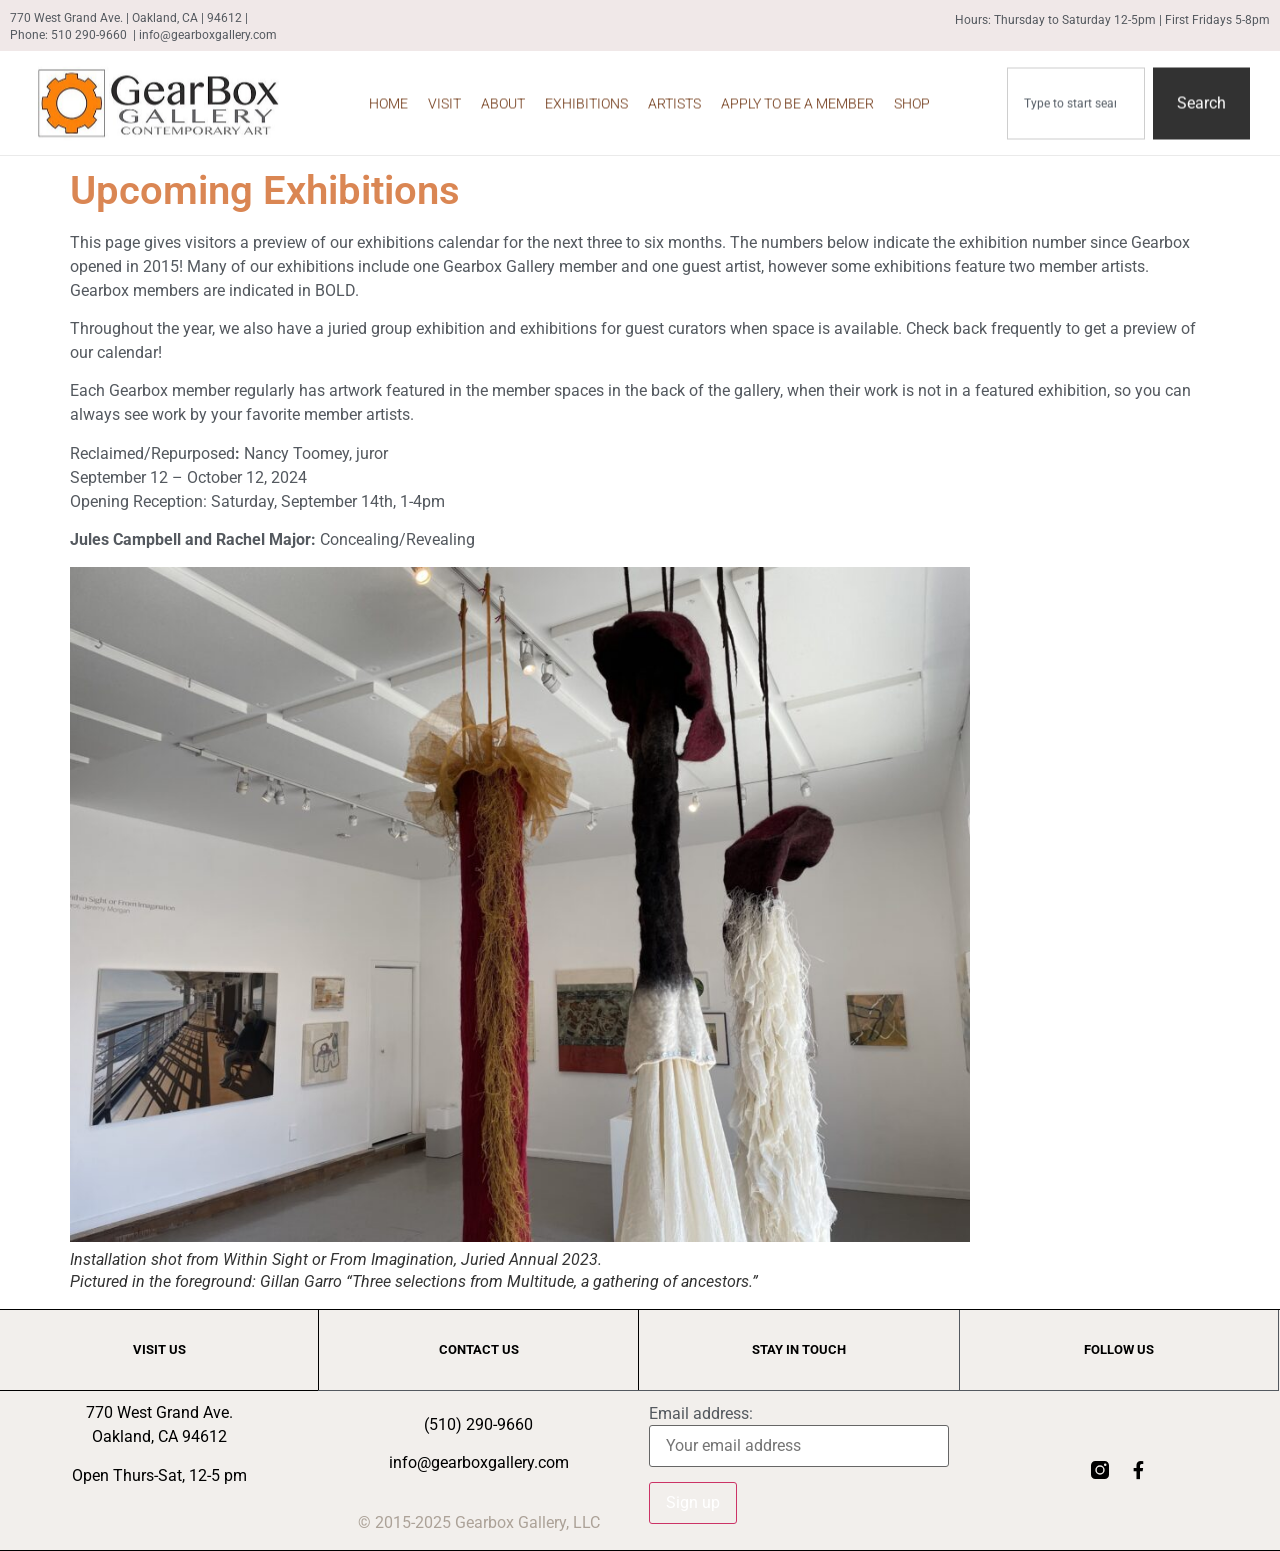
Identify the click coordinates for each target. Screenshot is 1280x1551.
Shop (912, 98)
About (503, 98)
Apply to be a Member (797, 98)
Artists (674, 98)
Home (388, 98)
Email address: (701, 1414)
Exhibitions (586, 98)
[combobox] (1076, 98)
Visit (444, 98)
